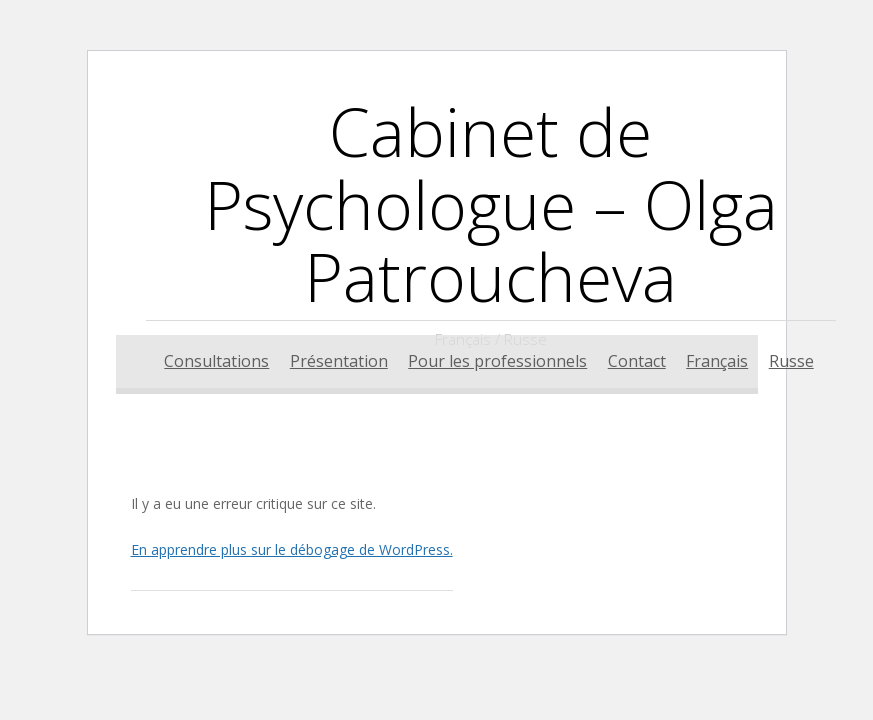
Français (717, 361)
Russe (791, 361)
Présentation (339, 361)
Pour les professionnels (497, 361)
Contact (637, 361)
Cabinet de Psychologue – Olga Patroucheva (491, 203)
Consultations (216, 361)
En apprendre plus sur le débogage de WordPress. (292, 549)
